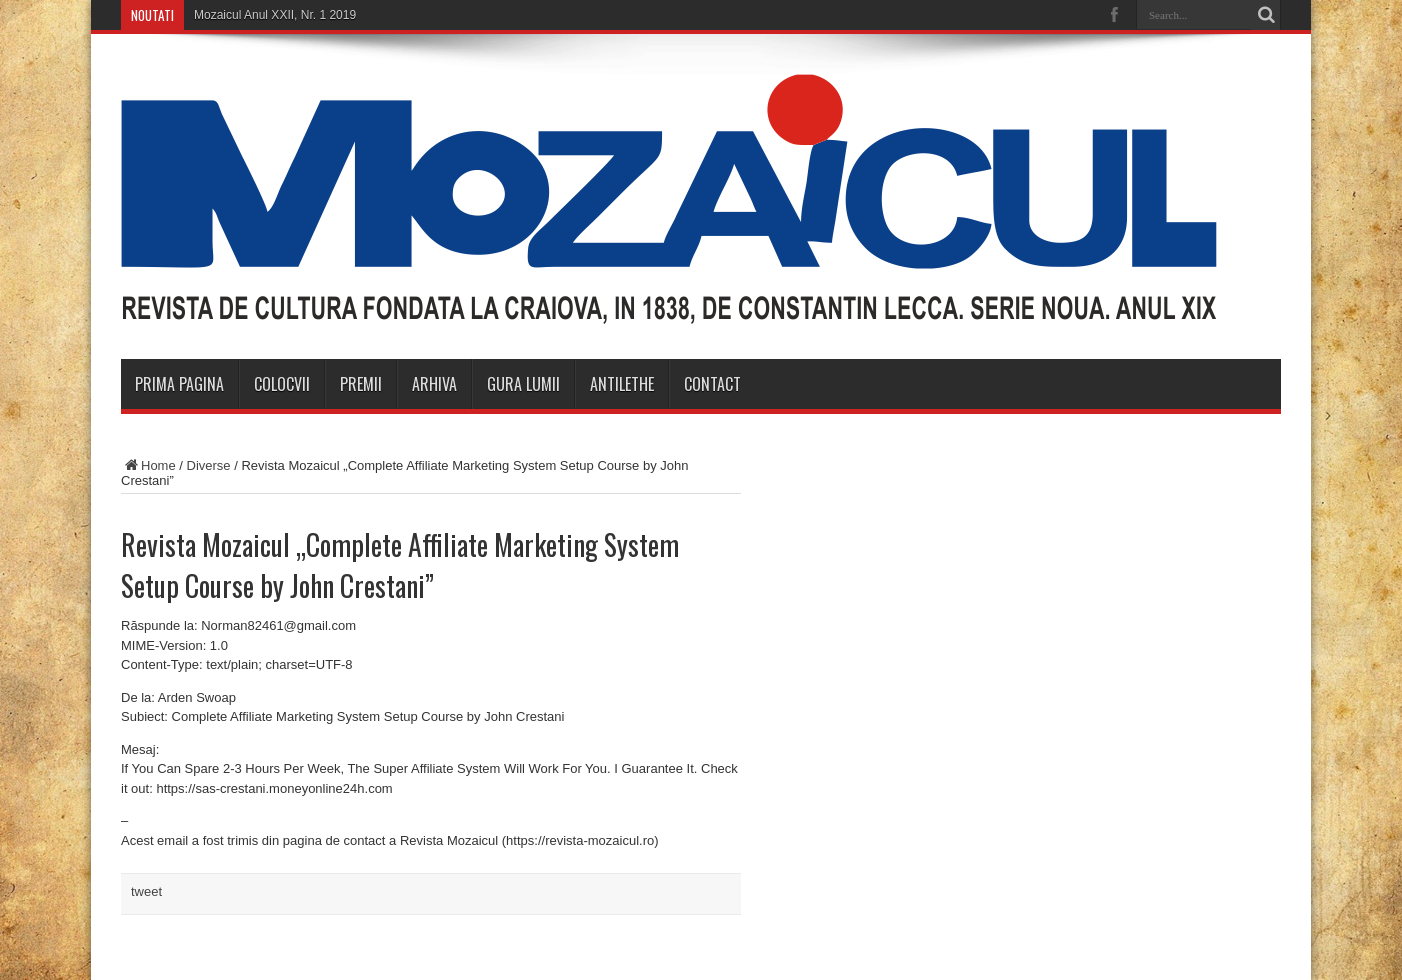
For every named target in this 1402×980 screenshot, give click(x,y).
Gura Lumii (523, 384)
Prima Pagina (179, 384)
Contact (712, 384)
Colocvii (282, 384)
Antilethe (622, 384)
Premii (361, 384)
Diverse (209, 465)
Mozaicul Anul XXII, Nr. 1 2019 (275, 15)
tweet (146, 891)
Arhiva (434, 384)
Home (148, 465)
